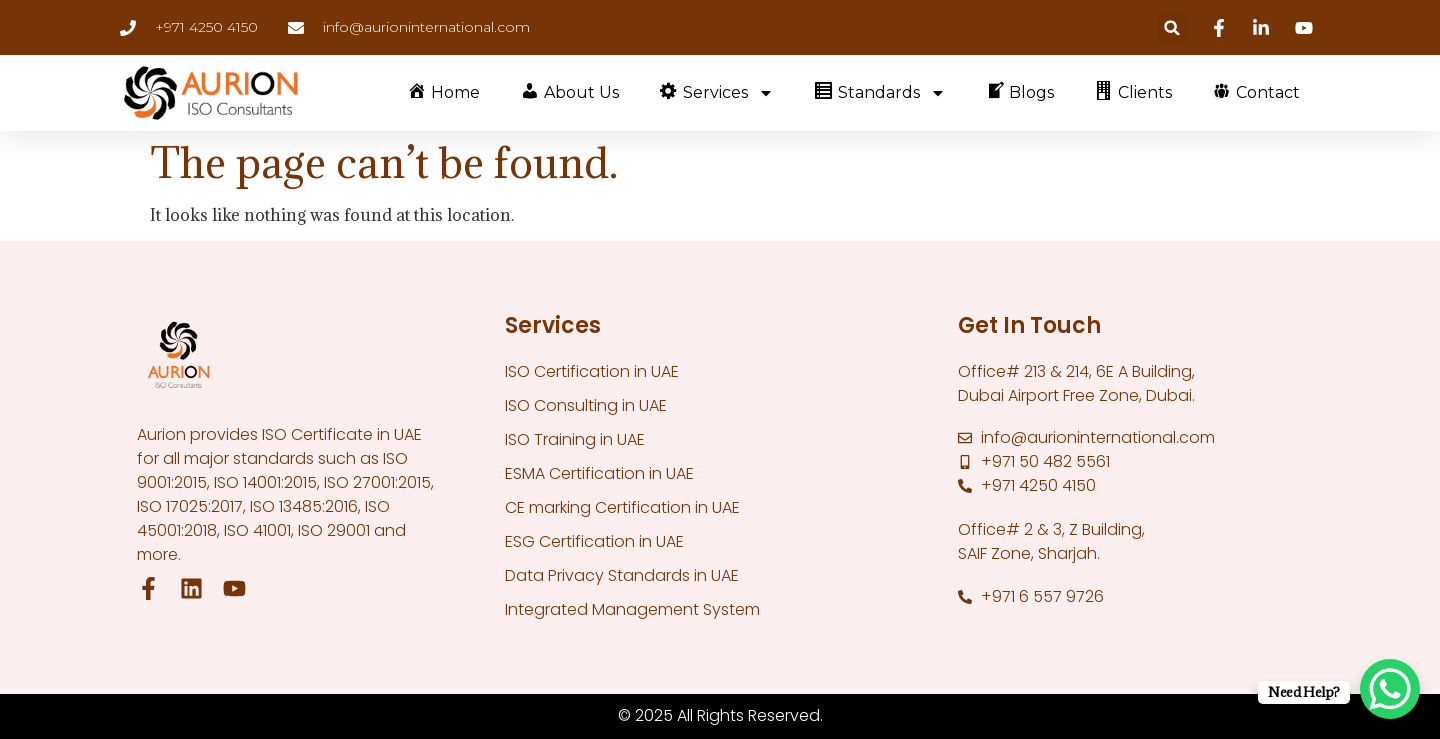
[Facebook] (1222, 28)
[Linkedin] (1264, 28)
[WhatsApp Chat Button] (1390, 689)
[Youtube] (1307, 28)
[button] (1172, 27)
